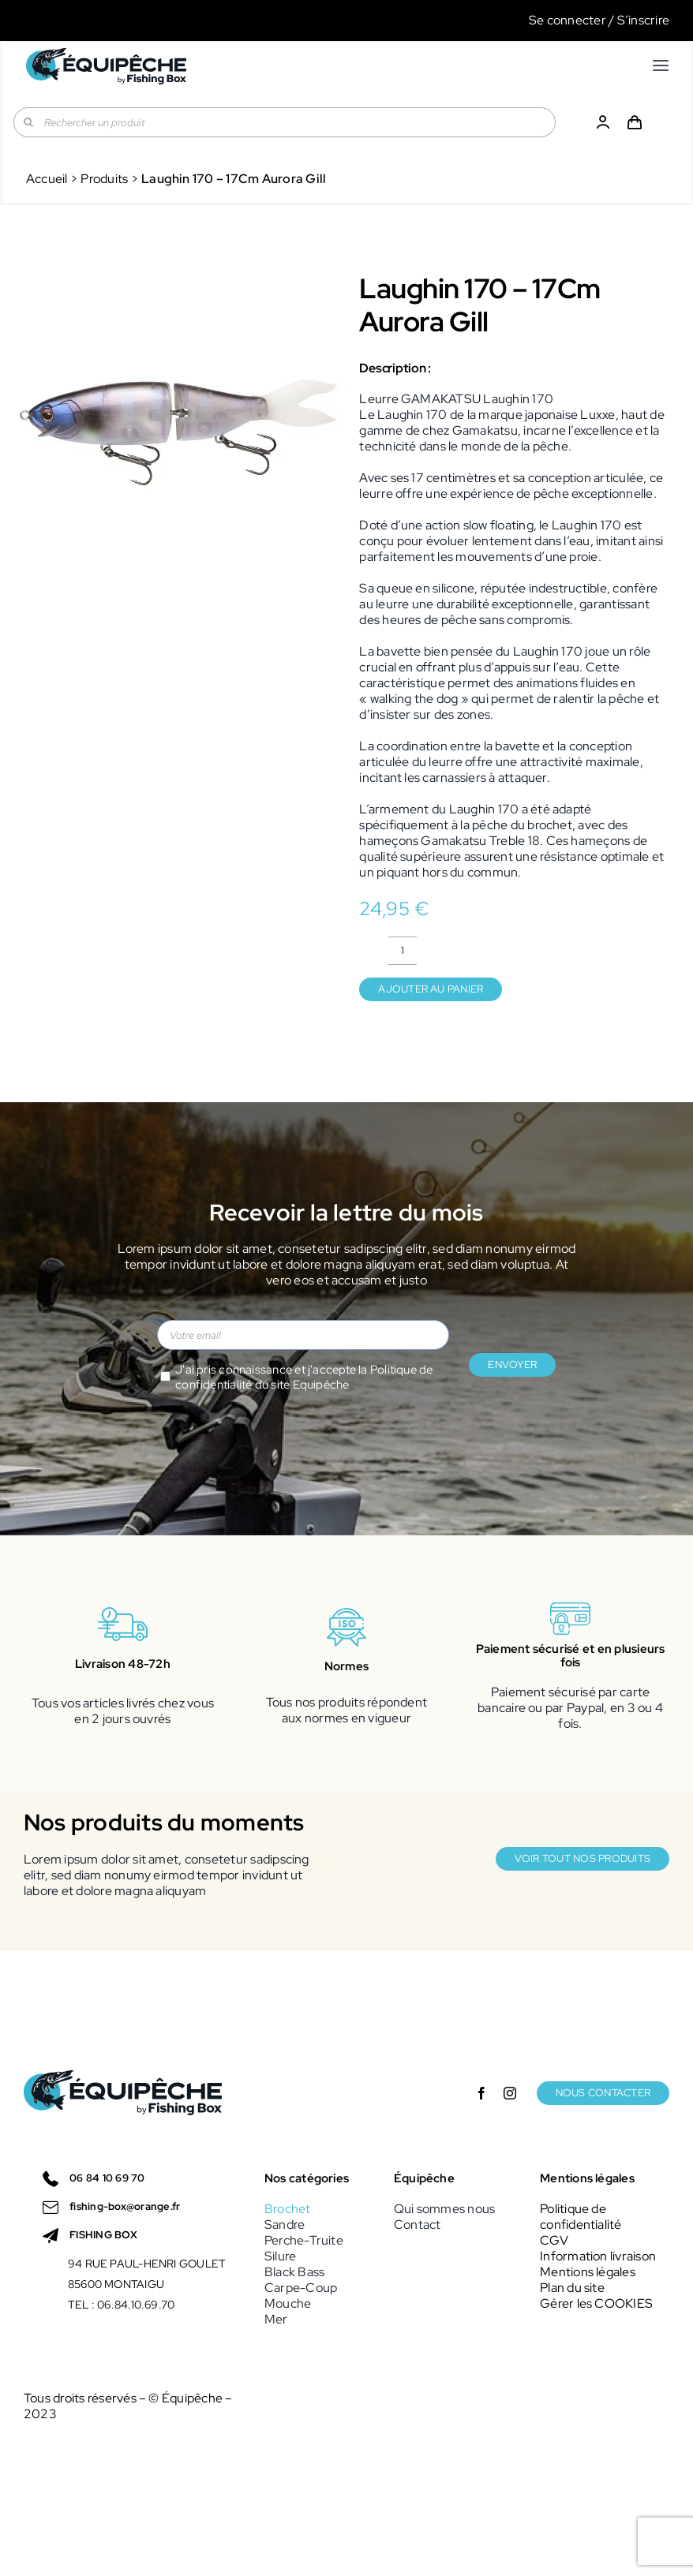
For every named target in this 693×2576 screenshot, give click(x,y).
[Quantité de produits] (402, 951)
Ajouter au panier (430, 989)
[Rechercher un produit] (284, 122)
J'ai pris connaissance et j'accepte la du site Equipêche (304, 1378)
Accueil (47, 178)
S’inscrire (643, 20)
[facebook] (481, 2093)
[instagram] (510, 2093)
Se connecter (567, 20)
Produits (104, 178)
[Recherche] (28, 122)
